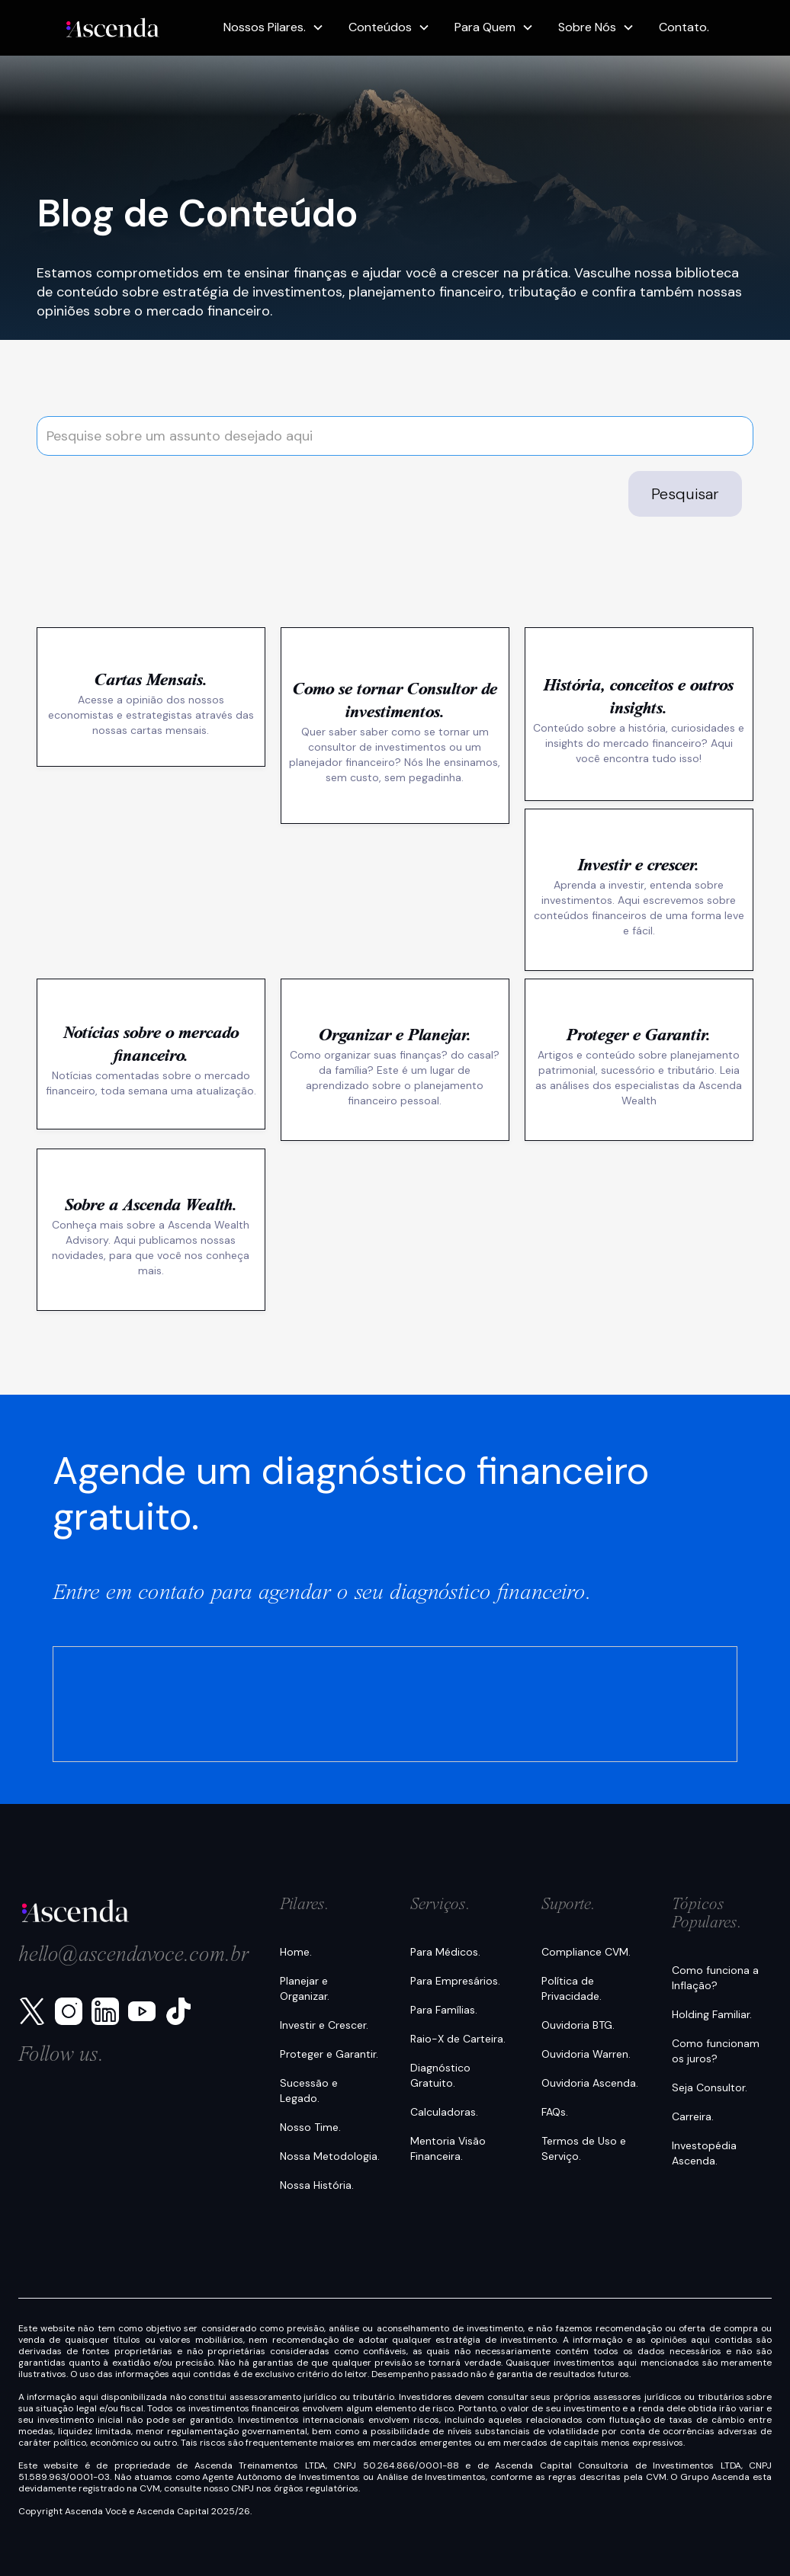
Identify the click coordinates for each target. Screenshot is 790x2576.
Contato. (684, 27)
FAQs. (554, 2112)
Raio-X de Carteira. (458, 2039)
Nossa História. (317, 2185)
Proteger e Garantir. (329, 2054)
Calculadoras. (444, 2112)
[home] (112, 27)
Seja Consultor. (709, 2087)
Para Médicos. (445, 1952)
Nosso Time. (310, 2127)
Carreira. (693, 2116)
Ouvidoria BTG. (578, 2025)
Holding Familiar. (712, 2014)
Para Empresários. (455, 1981)
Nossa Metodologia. (330, 2156)
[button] (273, 27)
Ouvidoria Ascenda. (589, 2083)
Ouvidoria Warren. (586, 2054)
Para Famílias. (443, 2010)
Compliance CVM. (586, 1952)
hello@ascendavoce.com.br (133, 1955)
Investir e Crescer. (324, 2025)
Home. (296, 1952)
